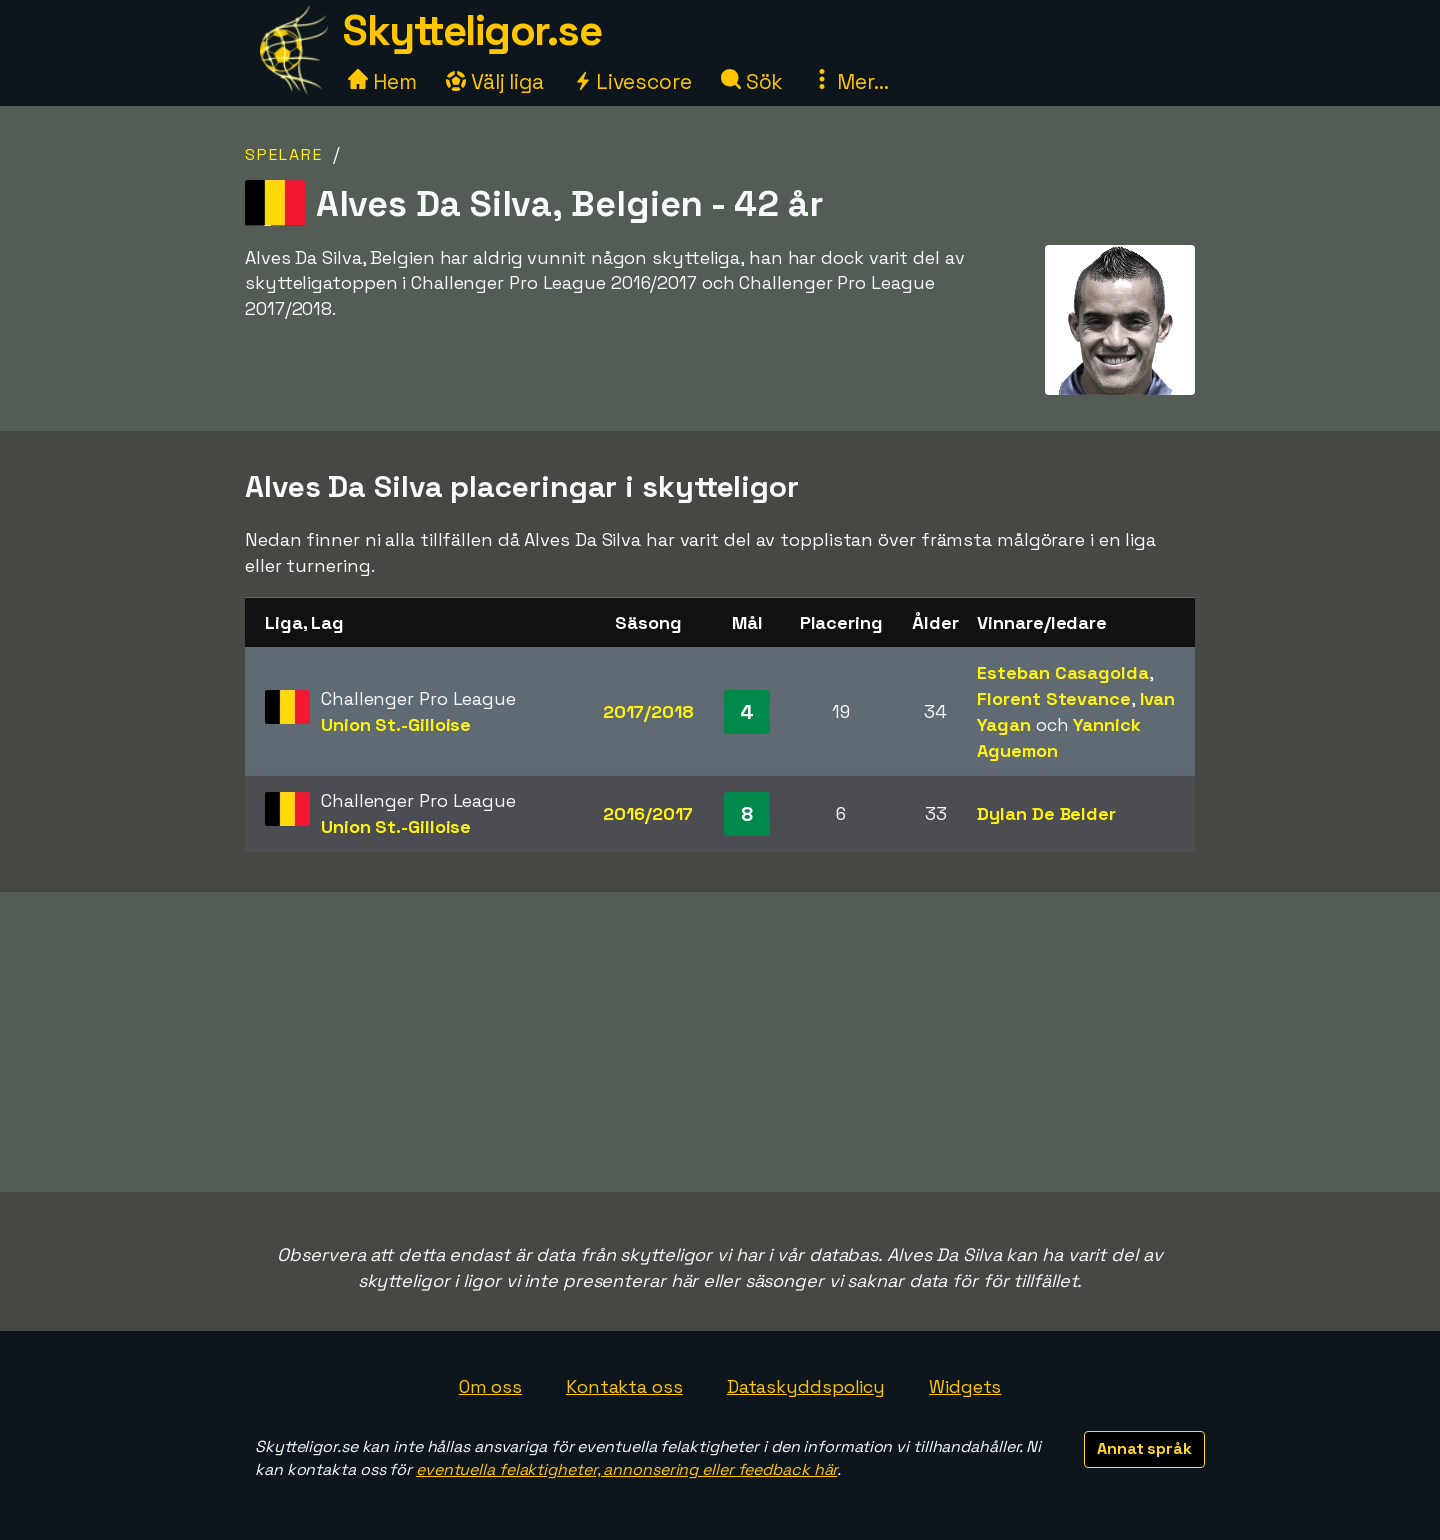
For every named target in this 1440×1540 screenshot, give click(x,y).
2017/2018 (648, 711)
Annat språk (1144, 1448)
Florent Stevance (1053, 698)
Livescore (632, 81)
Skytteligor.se (472, 30)
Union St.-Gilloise (396, 724)
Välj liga (495, 81)
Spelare (284, 154)
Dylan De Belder (1046, 813)
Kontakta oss (624, 1386)
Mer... (850, 81)
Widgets (965, 1386)
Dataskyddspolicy (806, 1386)
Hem (382, 81)
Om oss (490, 1386)
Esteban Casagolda (1062, 672)
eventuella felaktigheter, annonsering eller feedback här (626, 1469)
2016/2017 (648, 813)
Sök (752, 81)
